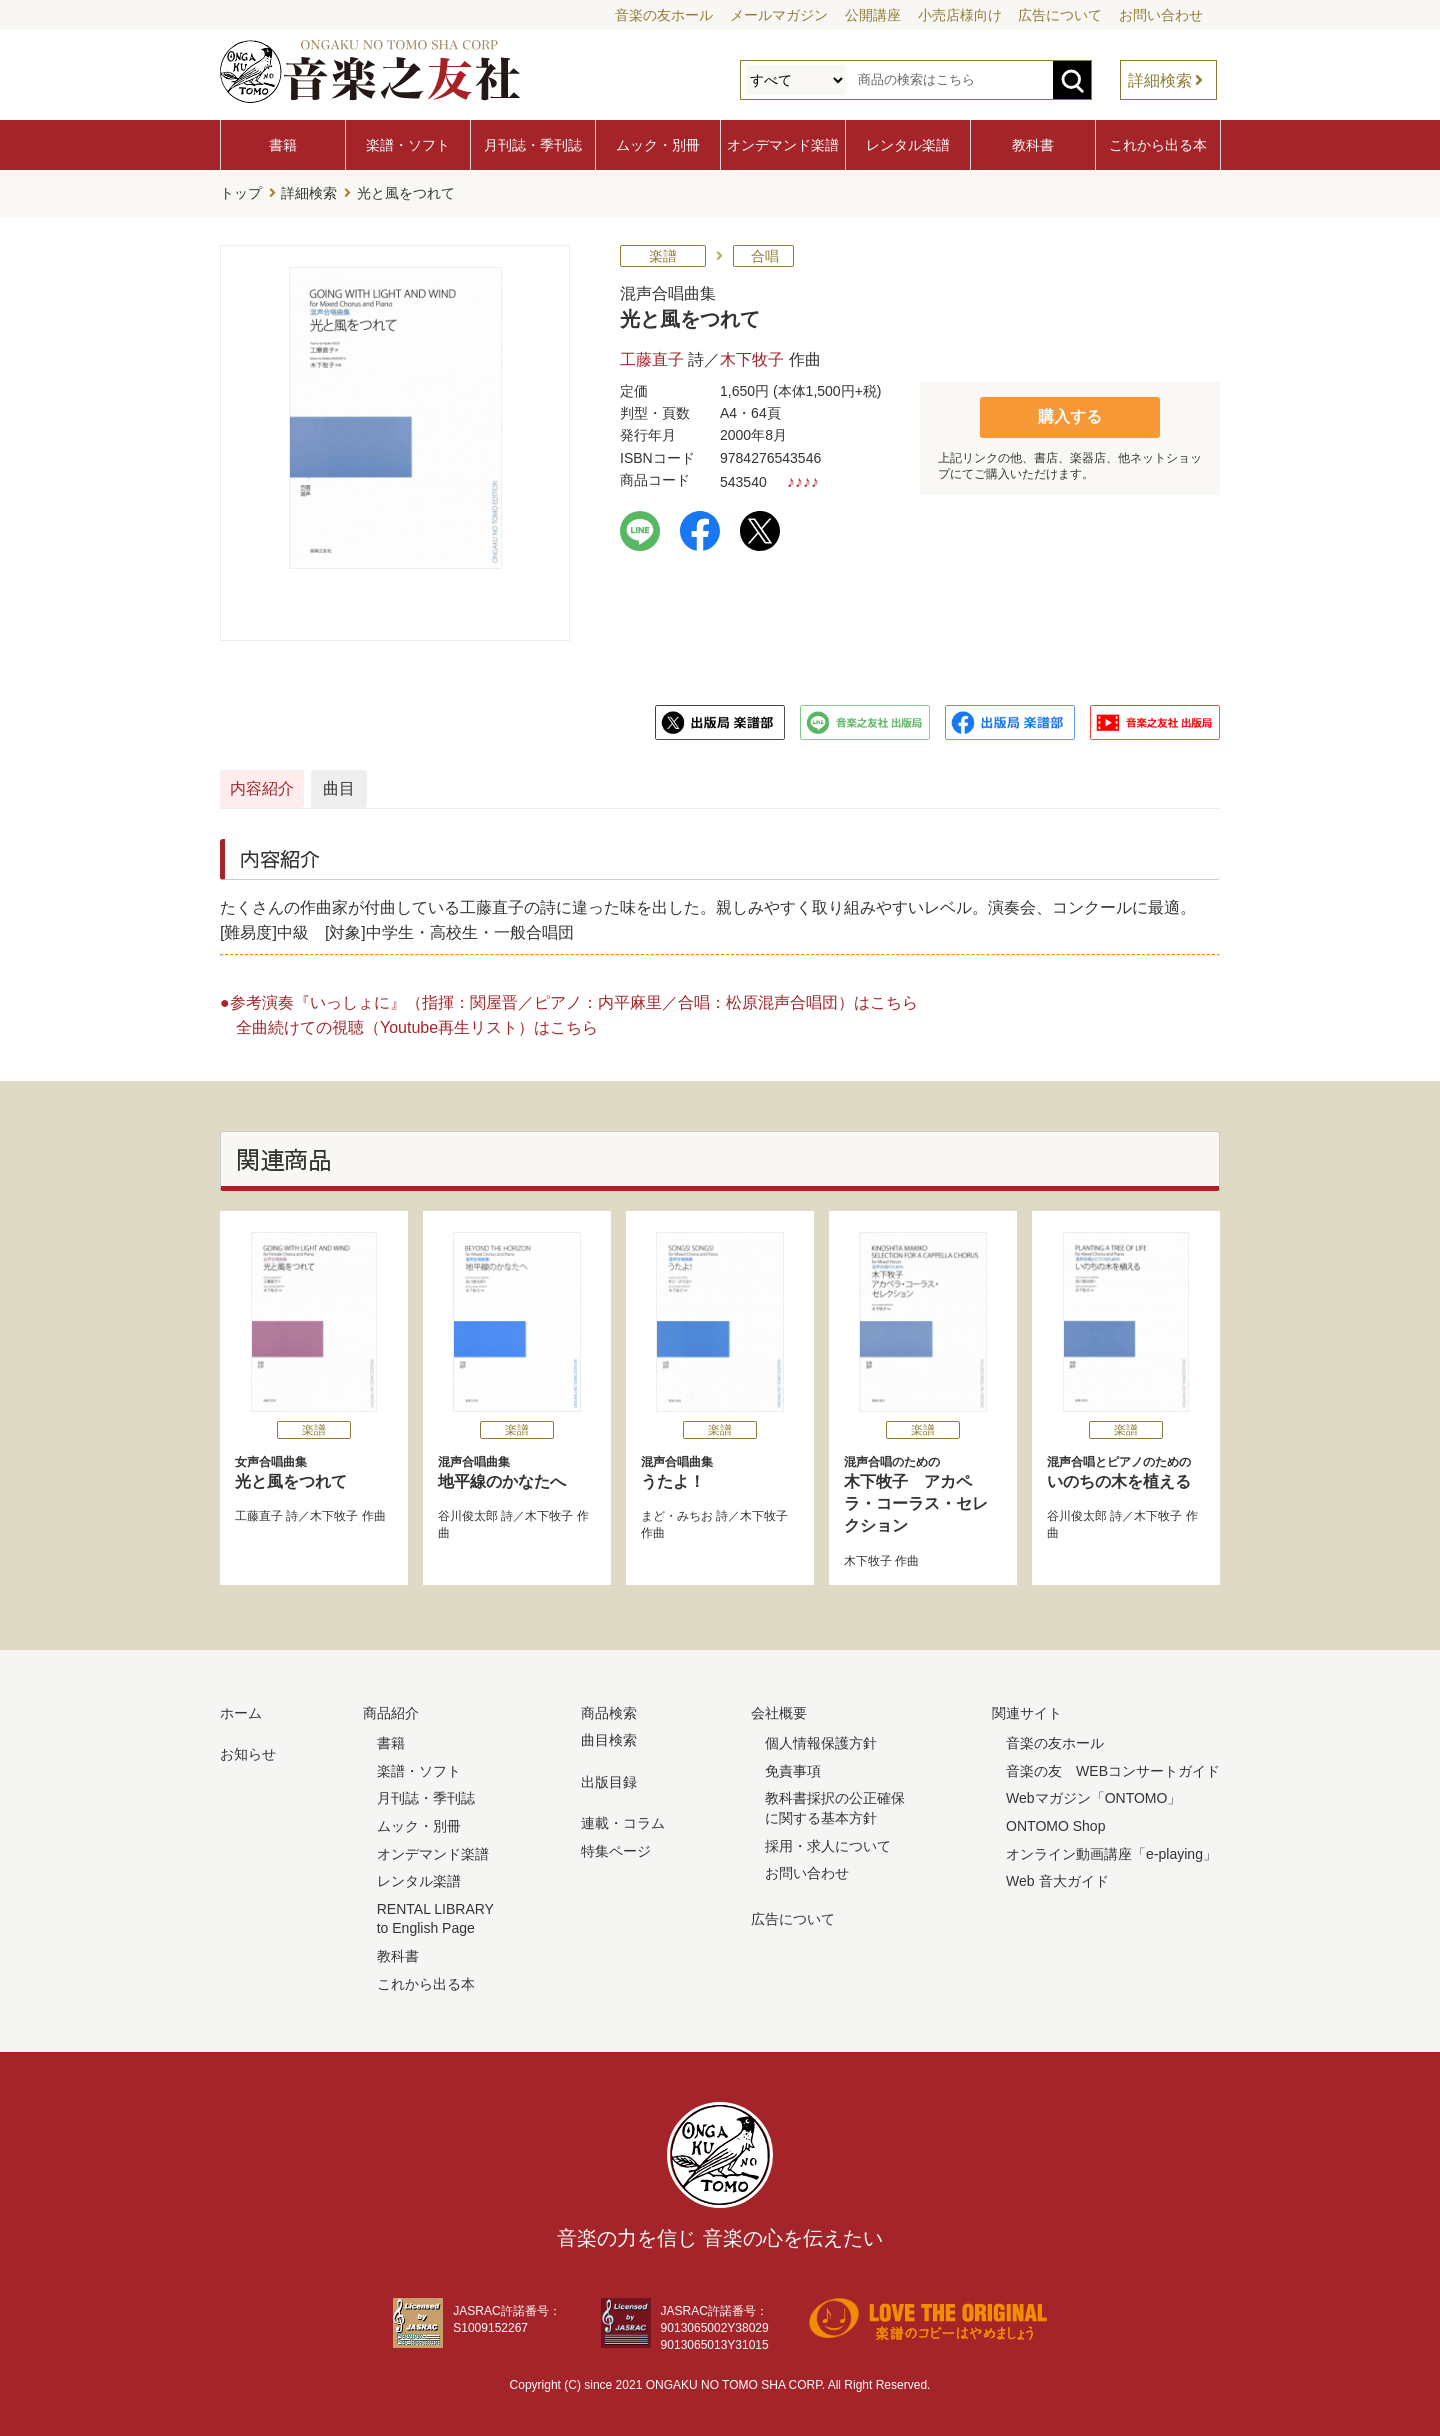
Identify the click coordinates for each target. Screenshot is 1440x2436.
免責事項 (793, 1766)
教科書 (1033, 145)
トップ (241, 191)
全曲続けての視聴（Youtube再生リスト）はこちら (417, 1022)
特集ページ (616, 1846)
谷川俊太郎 (468, 1511)
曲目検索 (609, 1735)
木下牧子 (752, 354)
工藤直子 (652, 354)
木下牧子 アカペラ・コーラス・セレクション (923, 1489)
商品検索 (609, 1708)
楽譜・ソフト (408, 145)
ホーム (241, 1708)
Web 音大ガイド (1057, 1876)
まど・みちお (677, 1511)
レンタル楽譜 (908, 145)
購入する (1070, 410)
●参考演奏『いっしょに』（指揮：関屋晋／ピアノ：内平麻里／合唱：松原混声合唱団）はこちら (569, 997)
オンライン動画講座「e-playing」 (1111, 1849)
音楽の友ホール (664, 15)
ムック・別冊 (658, 145)
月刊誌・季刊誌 (533, 145)
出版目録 (609, 1777)
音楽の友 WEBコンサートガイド (1113, 1766)
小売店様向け (960, 15)
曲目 (533, 783)
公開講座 (873, 15)
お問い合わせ (1161, 15)
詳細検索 (1160, 80)
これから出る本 (1158, 145)
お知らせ (248, 1749)
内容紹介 (316, 783)
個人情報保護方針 (821, 1738)
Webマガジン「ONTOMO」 (1093, 1794)
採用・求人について (828, 1841)
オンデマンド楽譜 (783, 145)
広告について (1060, 15)
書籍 (283, 145)
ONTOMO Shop (1055, 1821)
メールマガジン (779, 15)
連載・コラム (623, 1819)
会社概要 (779, 1708)
